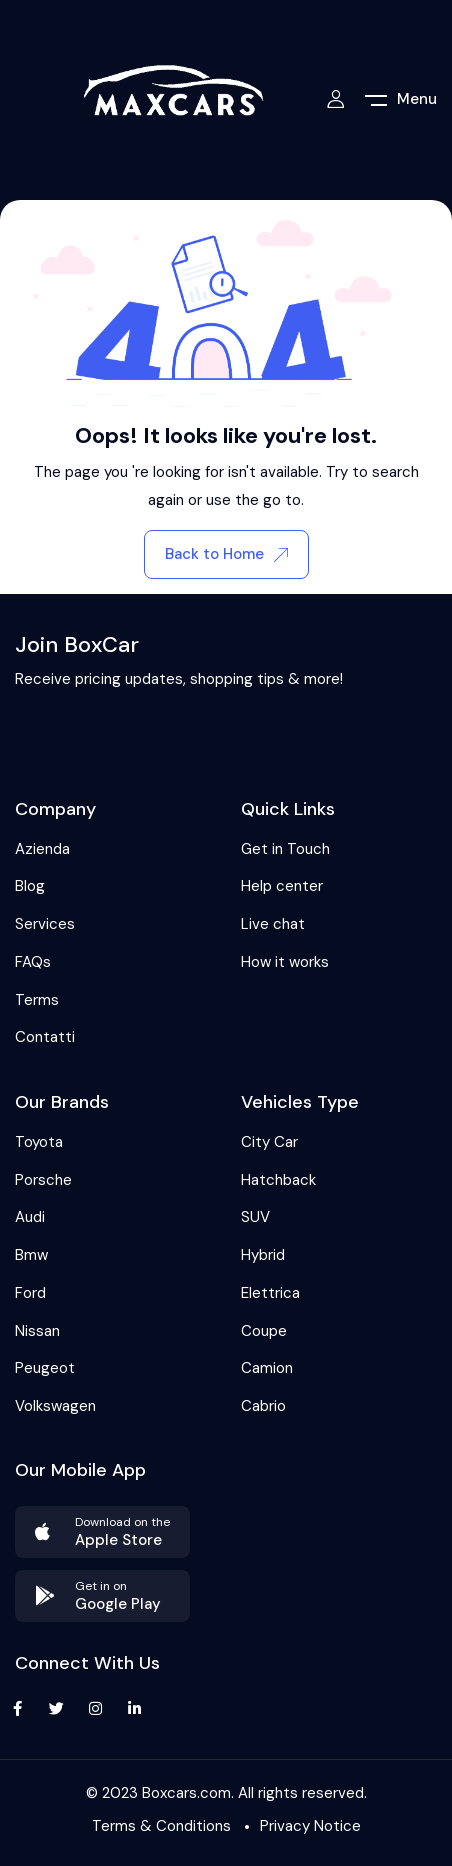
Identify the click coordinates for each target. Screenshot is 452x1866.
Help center (282, 886)
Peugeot (45, 1368)
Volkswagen (55, 1406)
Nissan (37, 1331)
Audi (30, 1217)
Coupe (264, 1331)
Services (45, 924)
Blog (30, 886)
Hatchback (278, 1180)
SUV (255, 1217)
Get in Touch (285, 849)
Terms (37, 1000)
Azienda (42, 849)
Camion (267, 1368)
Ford (30, 1293)
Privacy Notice (310, 1826)
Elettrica (270, 1293)
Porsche (43, 1180)
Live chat (273, 924)
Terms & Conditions (161, 1826)
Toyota (39, 1142)
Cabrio (263, 1406)
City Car (269, 1142)
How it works (285, 962)
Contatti (45, 1037)
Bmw (31, 1255)
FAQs (33, 962)
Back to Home (226, 554)
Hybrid (263, 1255)
